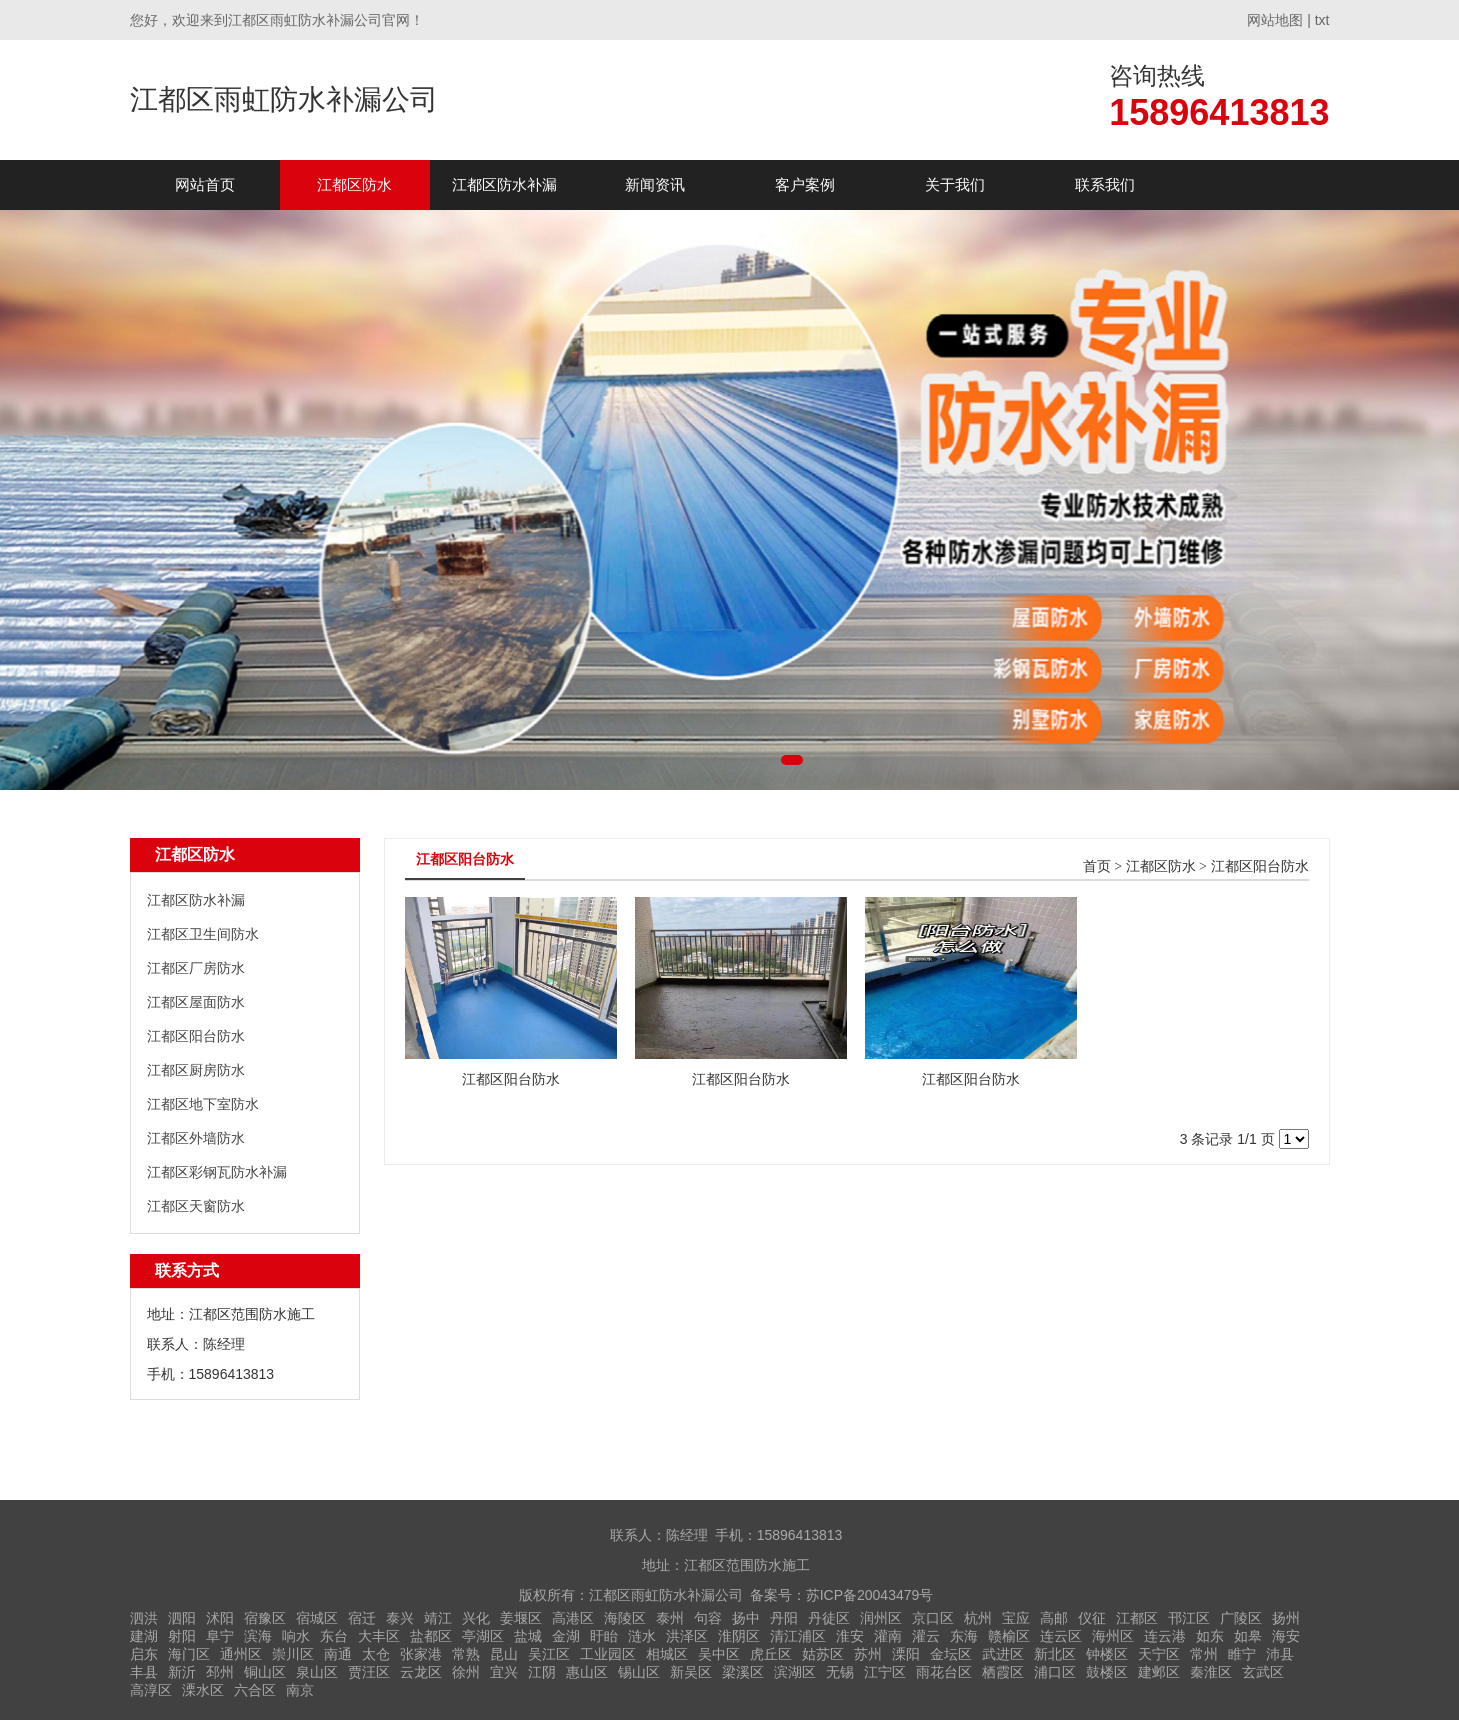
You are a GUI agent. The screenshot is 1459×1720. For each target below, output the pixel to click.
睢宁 (1242, 1654)
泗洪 (144, 1618)
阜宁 (220, 1636)
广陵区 (1241, 1618)
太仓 (376, 1654)
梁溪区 (743, 1672)
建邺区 (1159, 1672)
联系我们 (1105, 184)
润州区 (881, 1618)
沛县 (1280, 1654)
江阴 (542, 1672)
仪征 (1092, 1618)
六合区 (255, 1690)
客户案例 (805, 184)
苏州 (868, 1654)
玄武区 (1263, 1672)
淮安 (850, 1636)
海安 (1286, 1636)
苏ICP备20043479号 (870, 1595)
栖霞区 (1003, 1672)
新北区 (1055, 1654)
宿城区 (317, 1618)
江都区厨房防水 (196, 1070)
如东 (1210, 1636)
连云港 (1165, 1636)
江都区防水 (354, 184)
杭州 (978, 1618)
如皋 (1248, 1636)
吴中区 (719, 1654)
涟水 (642, 1636)
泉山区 (317, 1672)
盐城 (528, 1636)
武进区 (1003, 1654)
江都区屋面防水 (196, 1002)
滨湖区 (795, 1672)
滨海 (258, 1636)
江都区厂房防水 (196, 968)
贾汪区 (369, 1672)
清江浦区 (798, 1636)
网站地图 (1275, 20)
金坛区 (951, 1654)
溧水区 (203, 1690)
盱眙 (604, 1636)
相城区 (667, 1654)
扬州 (1286, 1618)
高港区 (573, 1618)
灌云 (926, 1636)
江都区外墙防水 (196, 1138)
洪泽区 (687, 1636)
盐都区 (431, 1636)
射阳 (182, 1636)
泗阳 (182, 1618)
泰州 (670, 1618)
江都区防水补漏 (504, 184)
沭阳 (220, 1618)
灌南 (888, 1636)
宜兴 (504, 1672)
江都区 (1137, 1618)
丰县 (144, 1672)
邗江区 (1189, 1618)
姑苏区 (823, 1654)
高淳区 (151, 1690)
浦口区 (1055, 1672)
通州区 (241, 1654)
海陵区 (625, 1618)
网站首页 (205, 184)
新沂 (182, 1672)
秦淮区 (1211, 1672)
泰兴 (400, 1618)
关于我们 (955, 184)
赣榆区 (1009, 1636)
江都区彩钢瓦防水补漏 (217, 1172)
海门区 (189, 1654)
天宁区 (1159, 1654)
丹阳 (784, 1618)
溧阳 (906, 1654)
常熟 (466, 1654)
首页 (1097, 866)
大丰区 (379, 1636)
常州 (1204, 1654)
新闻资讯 (655, 184)
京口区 (933, 1618)
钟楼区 (1107, 1654)
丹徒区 (829, 1618)
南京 (300, 1690)
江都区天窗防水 (196, 1206)
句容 (708, 1618)
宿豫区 (265, 1618)
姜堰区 (521, 1618)
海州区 (1113, 1636)
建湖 (144, 1636)
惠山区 (587, 1672)
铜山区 (265, 1672)
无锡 (840, 1672)
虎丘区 (771, 1654)
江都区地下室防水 (203, 1104)
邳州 (220, 1672)
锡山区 (639, 1672)
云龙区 (421, 1672)
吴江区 (549, 1654)
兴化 (476, 1618)
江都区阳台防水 (196, 1036)
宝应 (1016, 1618)
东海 (964, 1636)
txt (1322, 20)
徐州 (466, 1672)
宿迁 (362, 1618)
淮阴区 (739, 1636)
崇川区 (293, 1654)
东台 (334, 1636)
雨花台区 (944, 1672)
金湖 (566, 1636)
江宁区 (885, 1672)
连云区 (1061, 1636)
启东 (144, 1654)
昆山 (504, 1654)
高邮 (1054, 1618)
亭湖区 (483, 1636)
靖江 (438, 1618)
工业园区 (608, 1654)
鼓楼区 (1107, 1672)
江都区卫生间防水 (203, 934)
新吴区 (691, 1672)
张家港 (421, 1654)
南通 (338, 1654)
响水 (296, 1636)
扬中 (746, 1618)
